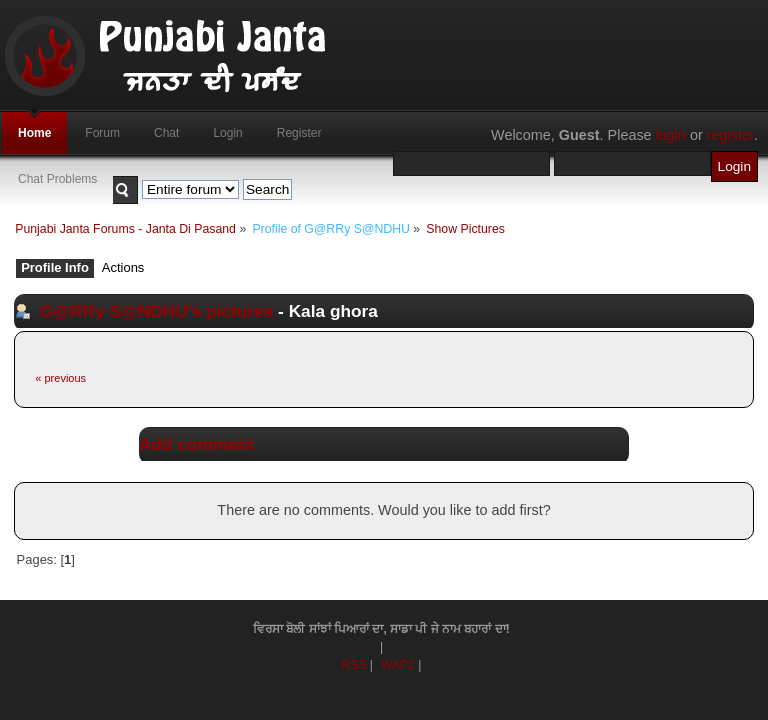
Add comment (196, 444)
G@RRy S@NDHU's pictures (157, 311)
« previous (60, 378)
